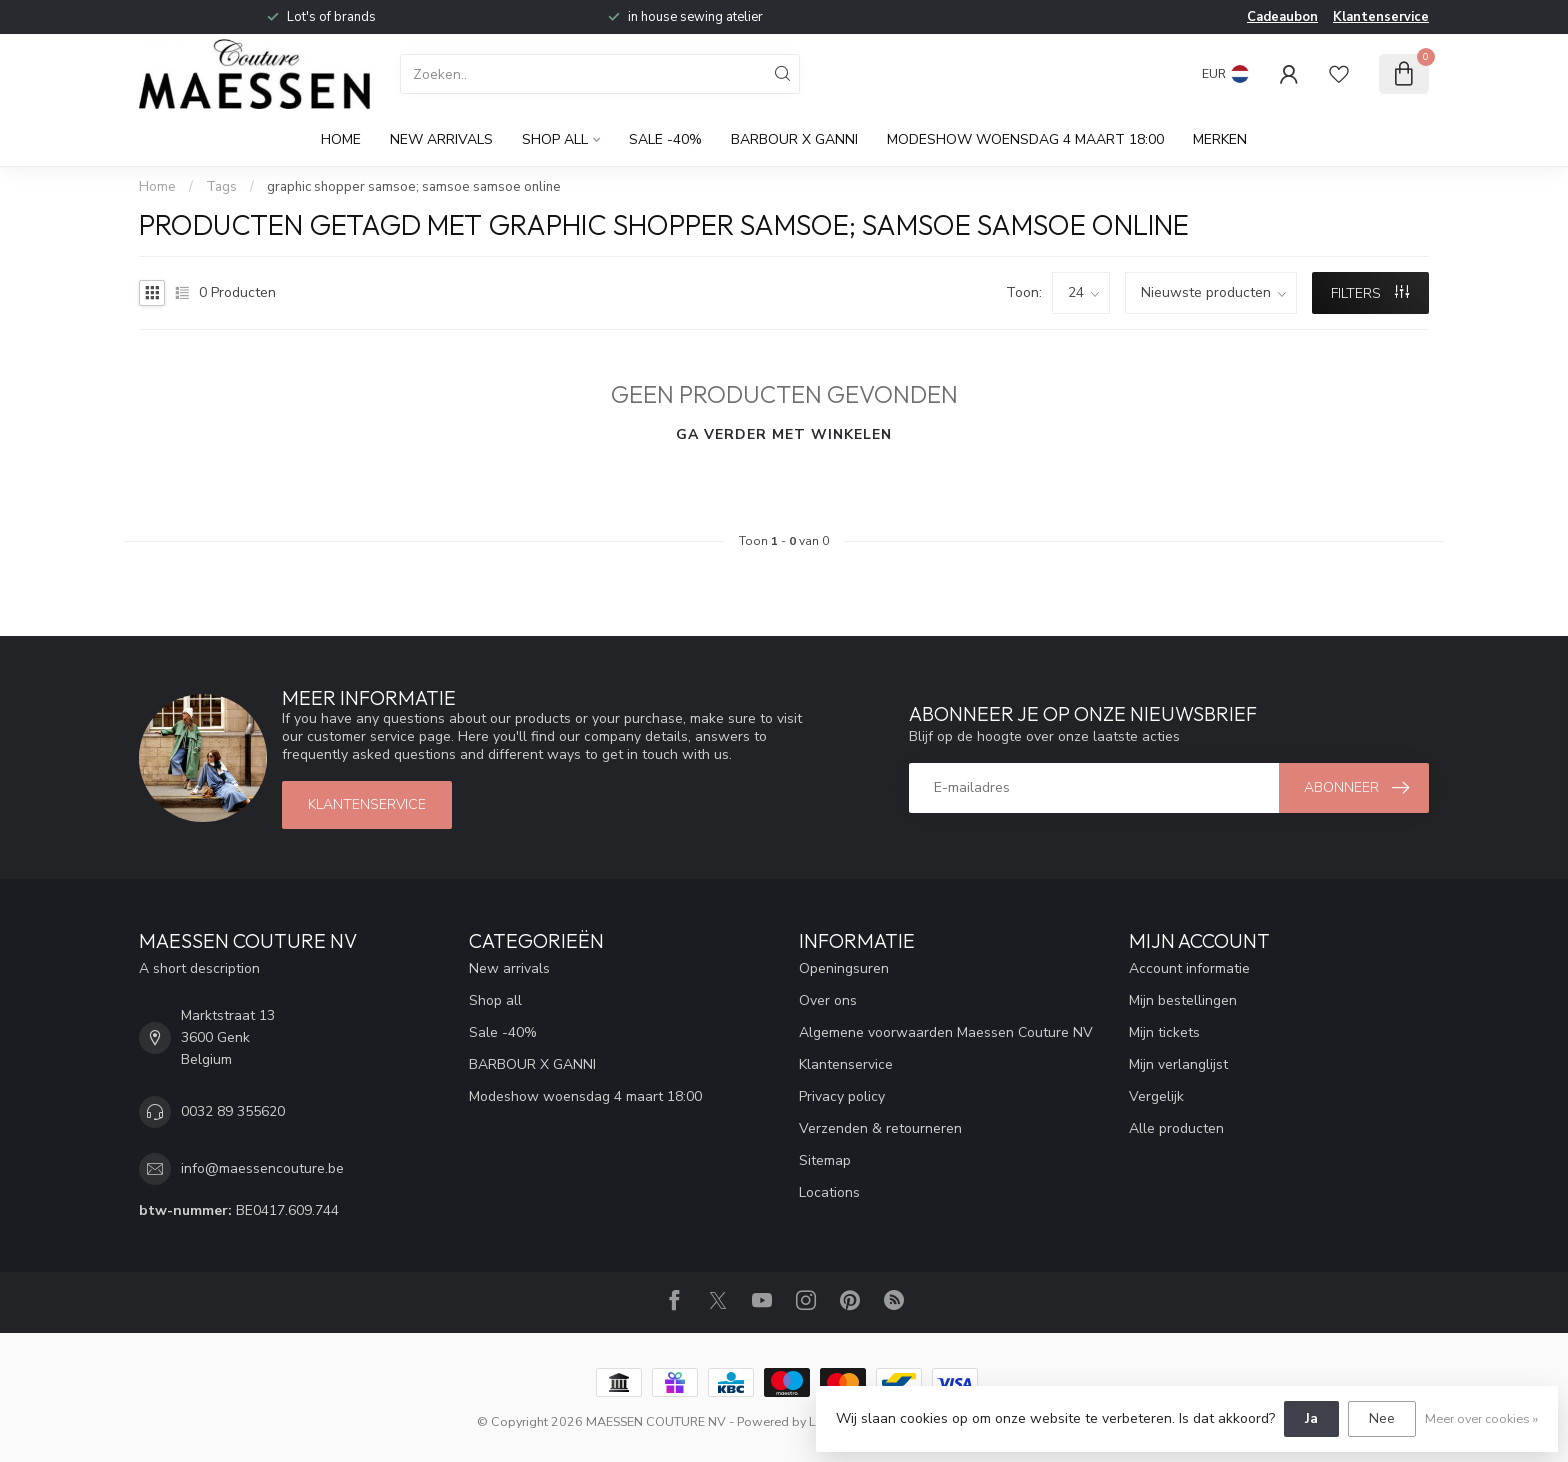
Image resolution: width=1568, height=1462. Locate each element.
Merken (1220, 139)
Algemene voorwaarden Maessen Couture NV (946, 1032)
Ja (1311, 1418)
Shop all (555, 139)
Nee (1382, 1418)
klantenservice (367, 804)
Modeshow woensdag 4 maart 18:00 (1025, 139)
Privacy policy (842, 1096)
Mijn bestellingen (1183, 1000)
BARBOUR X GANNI (794, 139)
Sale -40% (665, 139)
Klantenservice (1381, 17)
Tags (221, 187)
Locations (829, 1192)
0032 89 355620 (233, 1111)
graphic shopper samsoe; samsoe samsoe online (414, 187)
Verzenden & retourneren (880, 1128)
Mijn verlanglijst (1178, 1064)
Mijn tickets (1164, 1032)
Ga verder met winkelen (784, 434)
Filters (1370, 293)
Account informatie (1189, 968)
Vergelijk (1156, 1096)
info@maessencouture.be (262, 1168)
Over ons (828, 1000)
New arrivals (441, 139)
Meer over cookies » (1481, 1418)
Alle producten (1176, 1128)
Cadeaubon (1282, 17)
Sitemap (825, 1160)
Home (341, 139)
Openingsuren (844, 968)
